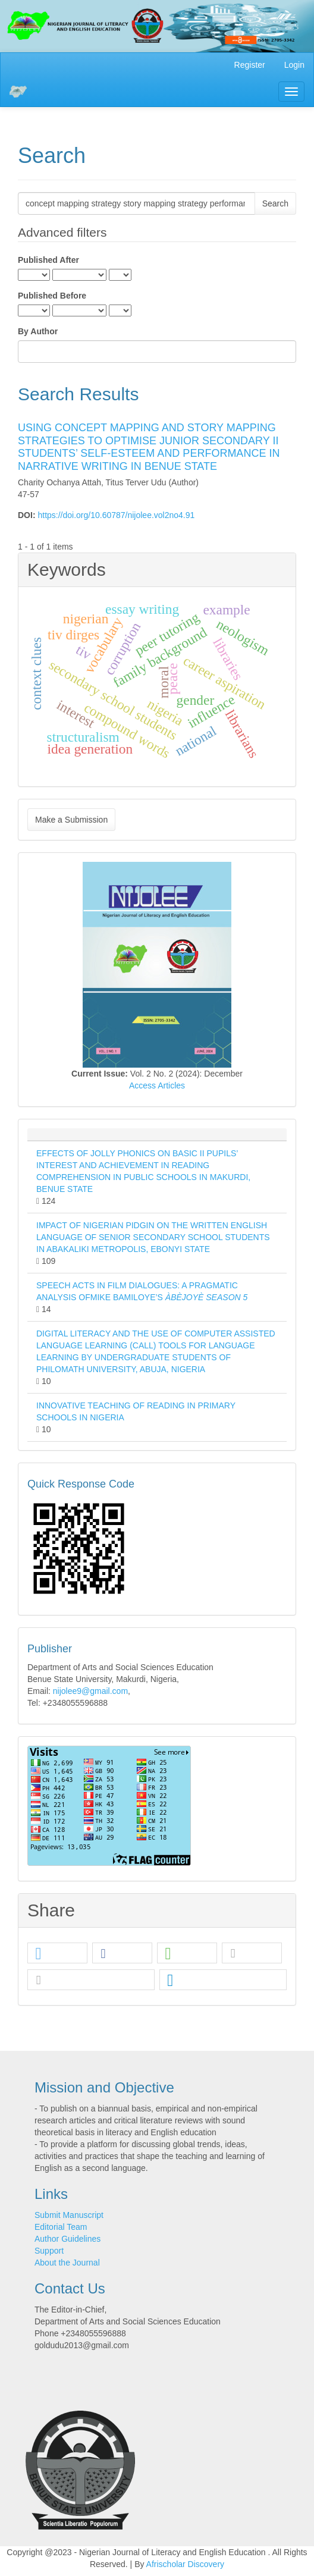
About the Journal (67, 2262)
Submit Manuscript (68, 2215)
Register (249, 65)
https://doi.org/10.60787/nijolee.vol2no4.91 (115, 515)
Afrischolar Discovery (185, 2564)
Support (49, 2250)
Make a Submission (71, 819)
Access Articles (157, 1085)
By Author (38, 331)
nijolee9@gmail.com (90, 1691)
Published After (48, 260)
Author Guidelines (67, 2239)
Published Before (52, 295)
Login (294, 65)
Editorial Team (60, 2227)
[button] (57, 1953)
